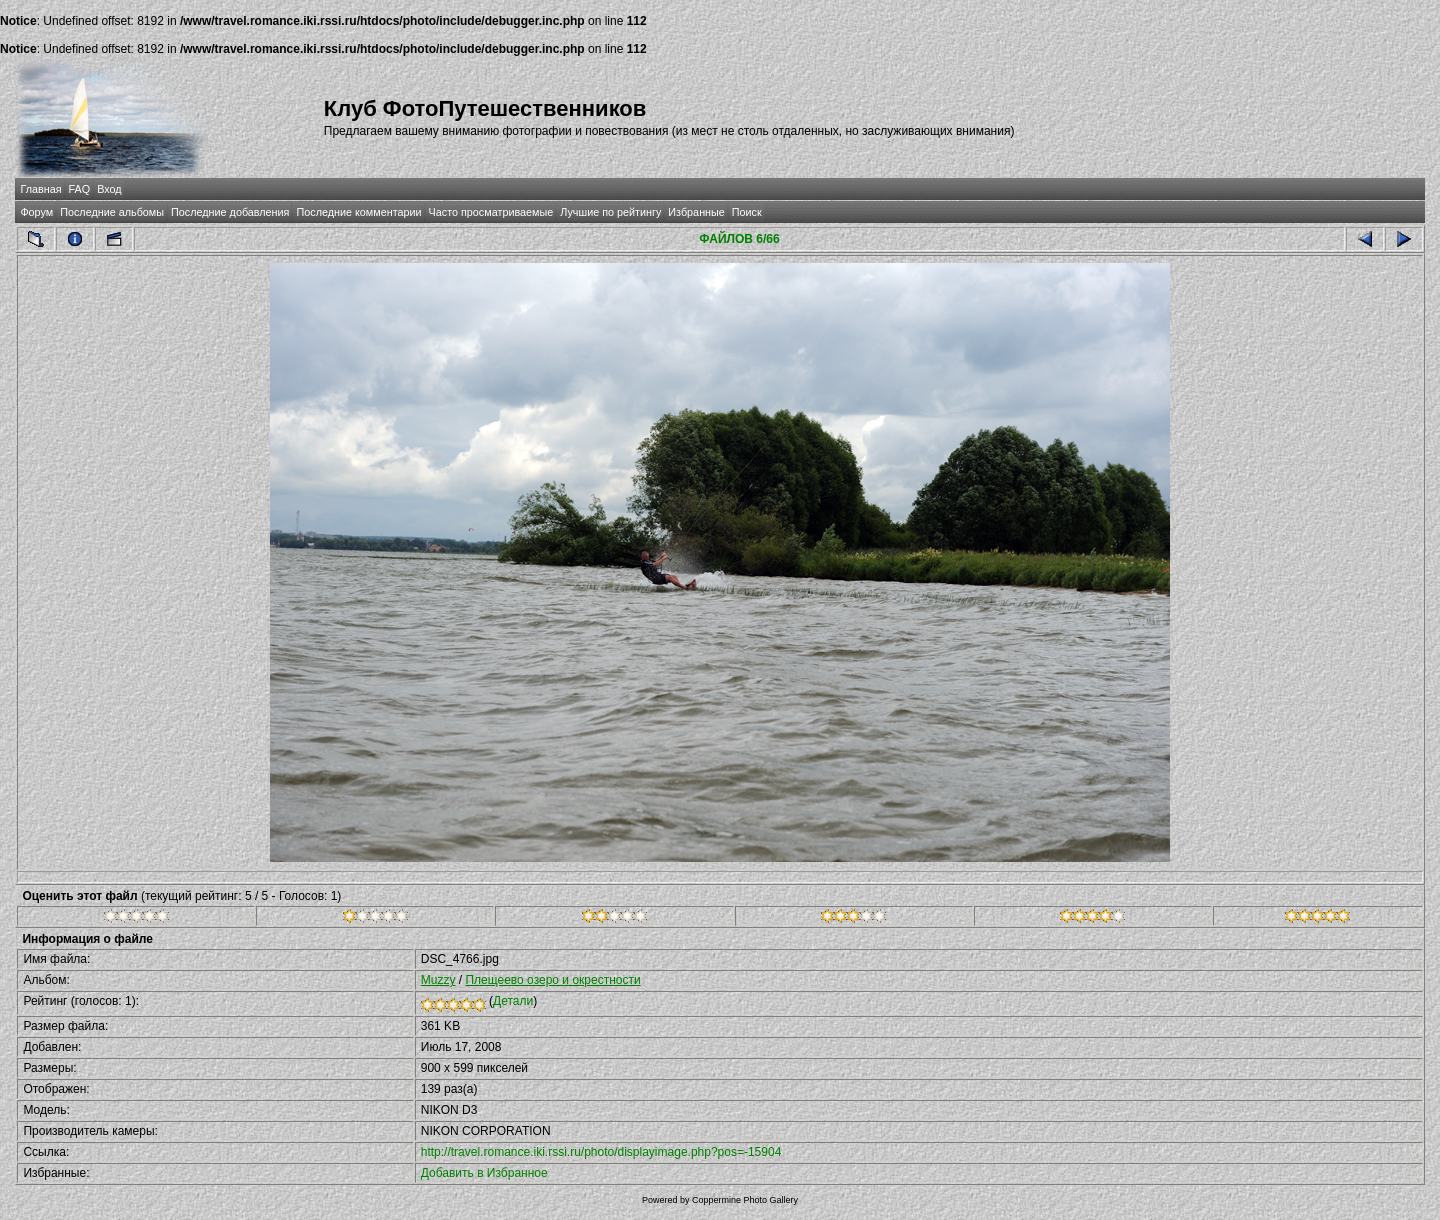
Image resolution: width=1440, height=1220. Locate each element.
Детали (513, 1001)
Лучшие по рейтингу (610, 212)
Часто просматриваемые (491, 212)
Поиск (747, 212)
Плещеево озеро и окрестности (552, 980)
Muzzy (438, 980)
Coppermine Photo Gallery (745, 1200)
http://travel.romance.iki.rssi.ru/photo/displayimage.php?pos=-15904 (601, 1152)
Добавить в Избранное (484, 1173)
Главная (40, 189)
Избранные (696, 212)
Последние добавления (230, 212)
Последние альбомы (112, 212)
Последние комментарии (358, 212)
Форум (36, 212)
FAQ (80, 189)
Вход (109, 189)
